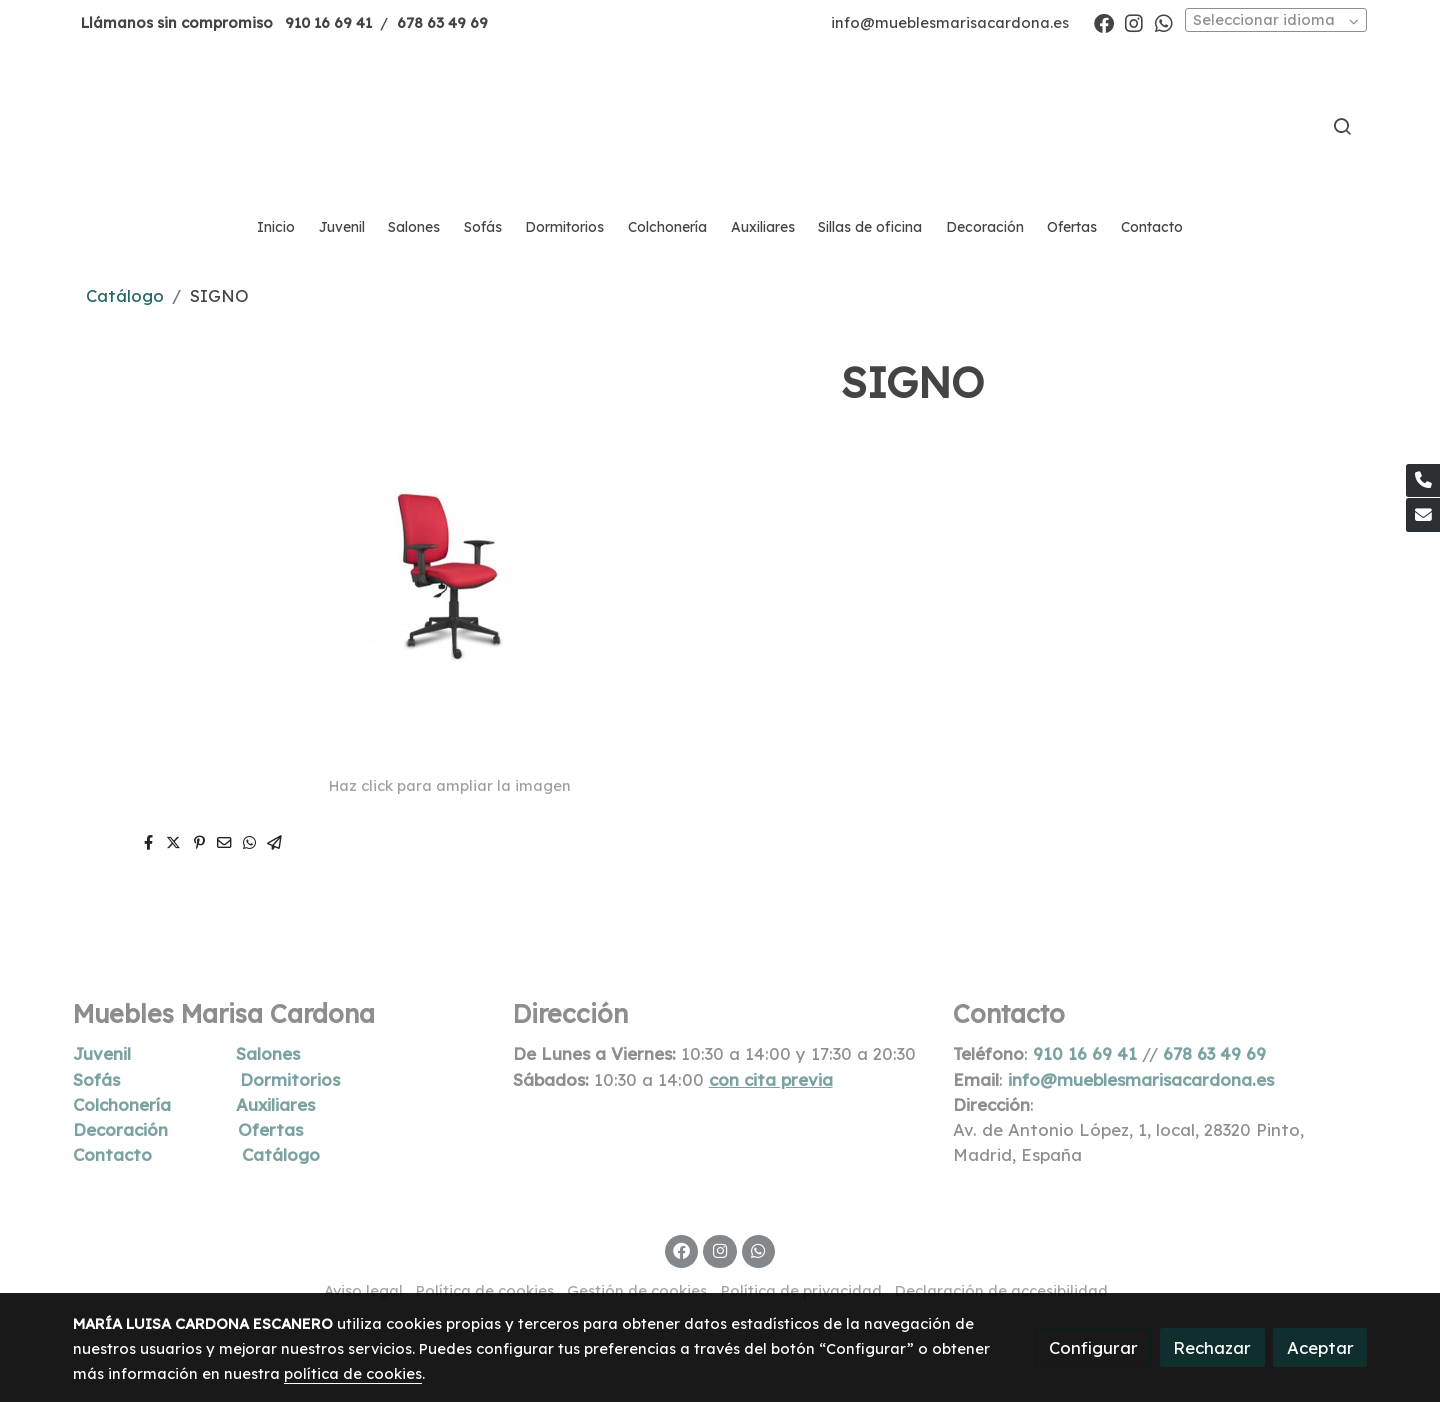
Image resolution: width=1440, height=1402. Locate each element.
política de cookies (353, 1373)
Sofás (96, 1079)
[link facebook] (1104, 22)
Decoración (120, 1129)
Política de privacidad (801, 1290)
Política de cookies (485, 1290)
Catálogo (125, 295)
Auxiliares (275, 1104)
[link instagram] (1134, 22)
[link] (720, 126)
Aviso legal (363, 1290)
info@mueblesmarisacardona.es (950, 22)
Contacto (112, 1154)
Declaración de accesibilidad (1001, 1290)
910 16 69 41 (328, 22)
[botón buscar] (1342, 126)
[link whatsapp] (1164, 22)
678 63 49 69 (442, 22)
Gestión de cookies (637, 1290)
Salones (268, 1053)
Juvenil (102, 1053)
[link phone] (1423, 481)
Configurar (1093, 1347)
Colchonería (122, 1104)
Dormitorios (290, 1079)
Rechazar (1212, 1347)
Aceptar (1320, 1347)
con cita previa (771, 1079)
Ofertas (270, 1129)
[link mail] (1423, 515)
